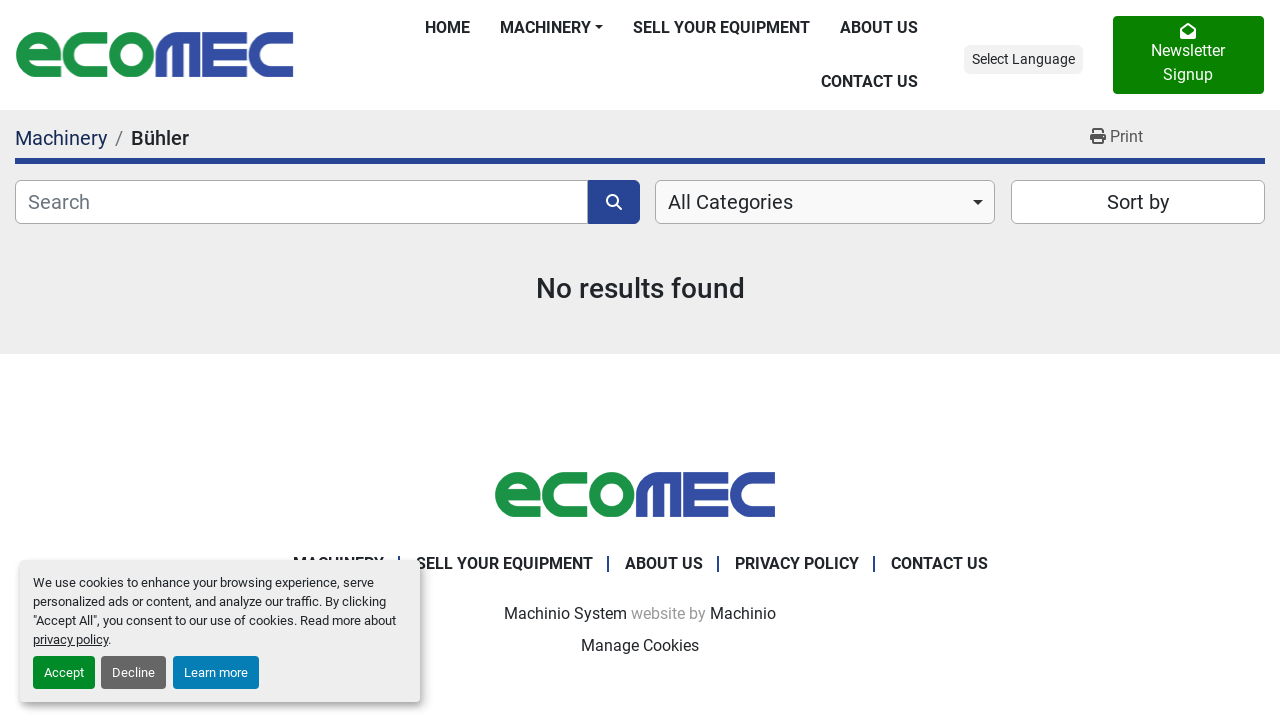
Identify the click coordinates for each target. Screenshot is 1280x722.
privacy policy (70, 639)
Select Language (1023, 59)
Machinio (743, 613)
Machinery (545, 27)
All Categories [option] (730, 202)
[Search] (301, 202)
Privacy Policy (797, 563)
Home (447, 27)
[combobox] (825, 202)
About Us (879, 27)
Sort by (1138, 202)
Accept (64, 672)
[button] (551, 28)
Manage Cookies (640, 645)
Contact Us (869, 81)
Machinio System (565, 613)
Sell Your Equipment (721, 27)
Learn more (216, 672)
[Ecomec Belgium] (640, 493)
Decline (133, 672)
